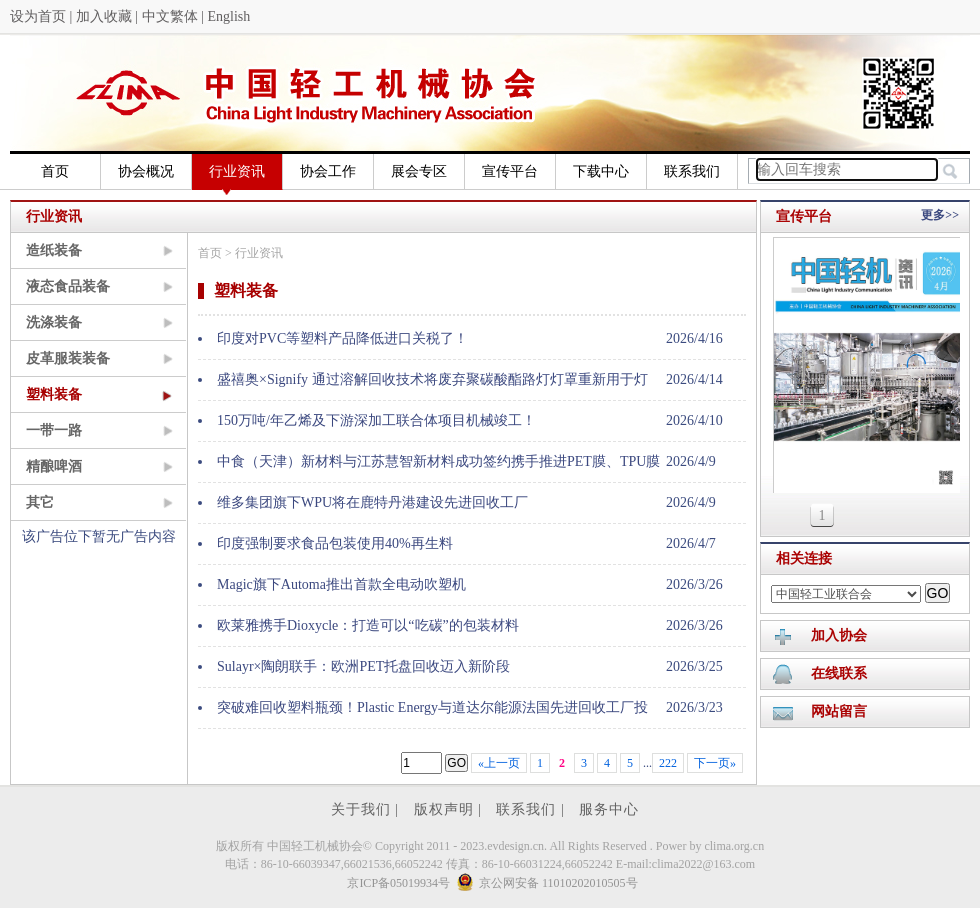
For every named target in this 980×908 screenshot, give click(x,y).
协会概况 (146, 171)
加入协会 (839, 635)
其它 (40, 502)
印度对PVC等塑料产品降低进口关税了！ (342, 338)
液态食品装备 (68, 286)
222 (668, 763)
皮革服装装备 (68, 358)
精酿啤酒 (54, 466)
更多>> (940, 215)
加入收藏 (104, 16)
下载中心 (601, 171)
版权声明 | (450, 809)
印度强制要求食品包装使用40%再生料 (335, 543)
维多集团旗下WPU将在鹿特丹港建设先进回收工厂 (372, 502)
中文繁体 (170, 16)
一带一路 (54, 430)
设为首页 (38, 16)
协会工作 (328, 171)
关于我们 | (367, 809)
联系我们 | (532, 809)
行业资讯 (237, 177)
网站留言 (839, 711)
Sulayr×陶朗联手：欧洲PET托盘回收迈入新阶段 (363, 666)
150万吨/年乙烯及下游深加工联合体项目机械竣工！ (376, 420)
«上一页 (499, 763)
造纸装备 (54, 250)
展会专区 (419, 171)
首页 (55, 171)
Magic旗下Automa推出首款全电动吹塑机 (341, 584)
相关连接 (804, 558)
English (228, 16)
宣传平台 (510, 171)
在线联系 (839, 673)
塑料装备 (54, 394)
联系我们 (692, 171)
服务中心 (609, 809)
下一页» (715, 763)
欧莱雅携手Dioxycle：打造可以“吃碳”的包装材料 (368, 625)
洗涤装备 (54, 322)
